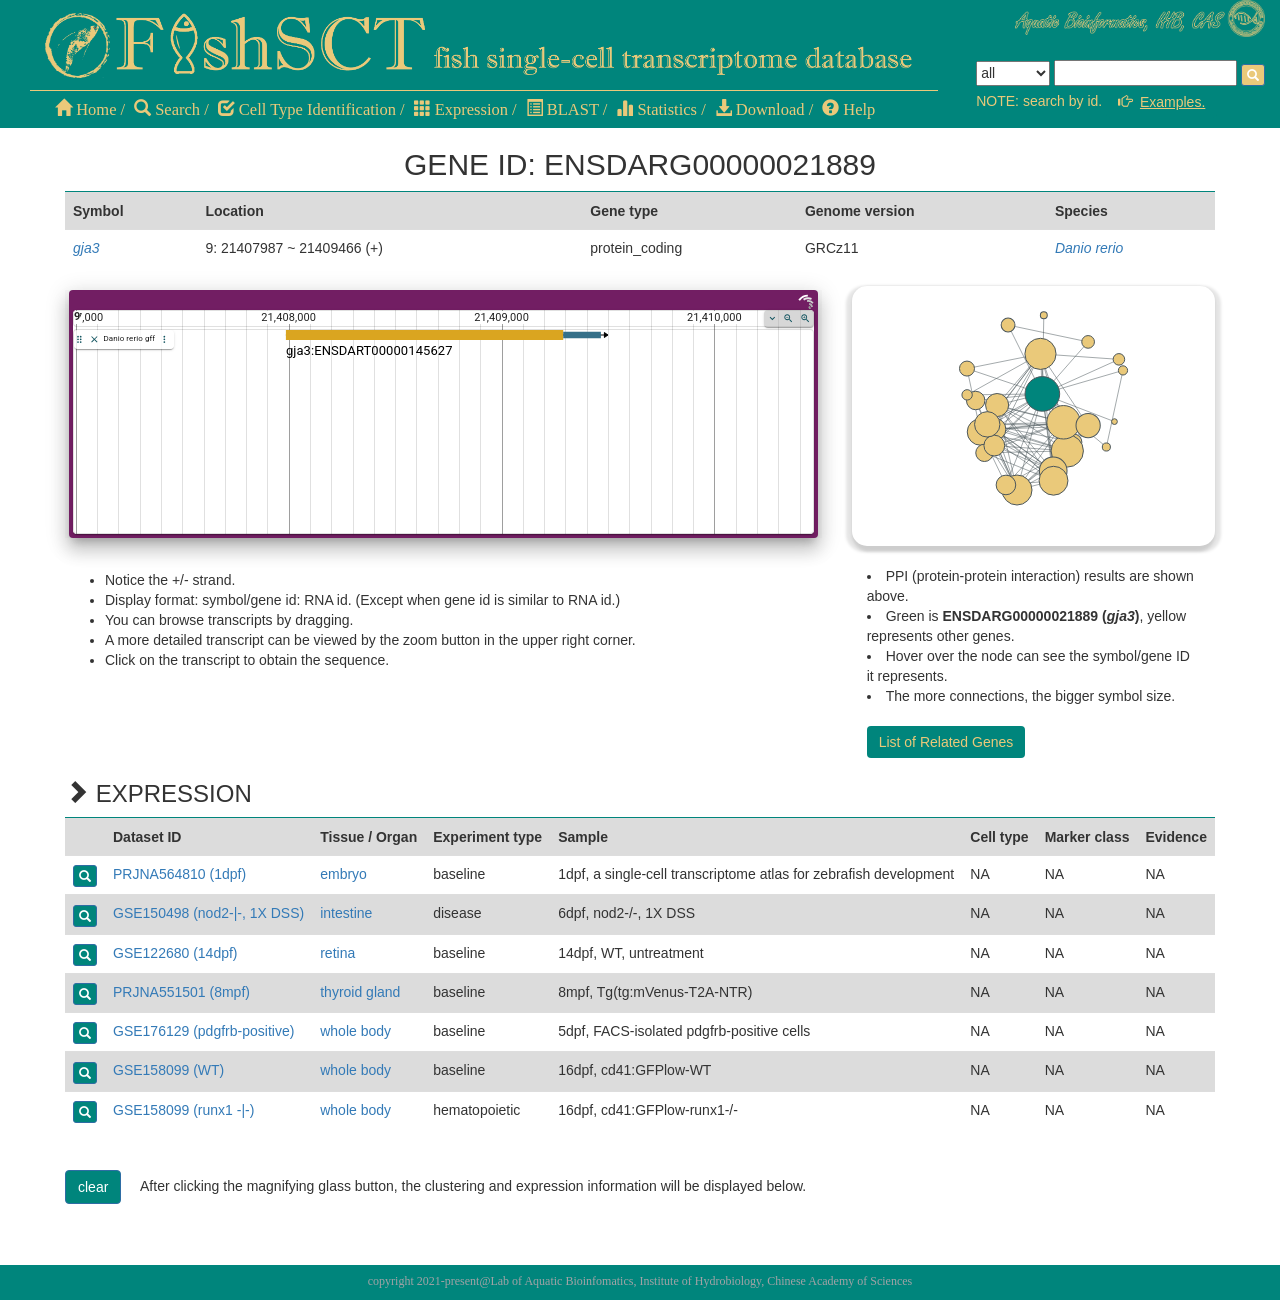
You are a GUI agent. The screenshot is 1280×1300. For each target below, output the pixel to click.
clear (93, 1187)
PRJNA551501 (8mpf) (181, 992)
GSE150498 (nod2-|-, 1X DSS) (208, 913)
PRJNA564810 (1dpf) (179, 874)
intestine (346, 913)
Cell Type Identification (307, 109)
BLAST (562, 109)
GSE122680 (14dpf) (175, 953)
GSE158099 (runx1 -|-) (183, 1110)
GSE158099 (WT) (168, 1070)
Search (167, 109)
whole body (355, 1031)
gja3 (86, 248)
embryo (343, 874)
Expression (461, 109)
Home (85, 109)
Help (848, 109)
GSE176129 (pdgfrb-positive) (203, 1031)
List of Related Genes (946, 742)
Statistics (656, 109)
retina (337, 953)
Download (760, 109)
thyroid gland (360, 992)
